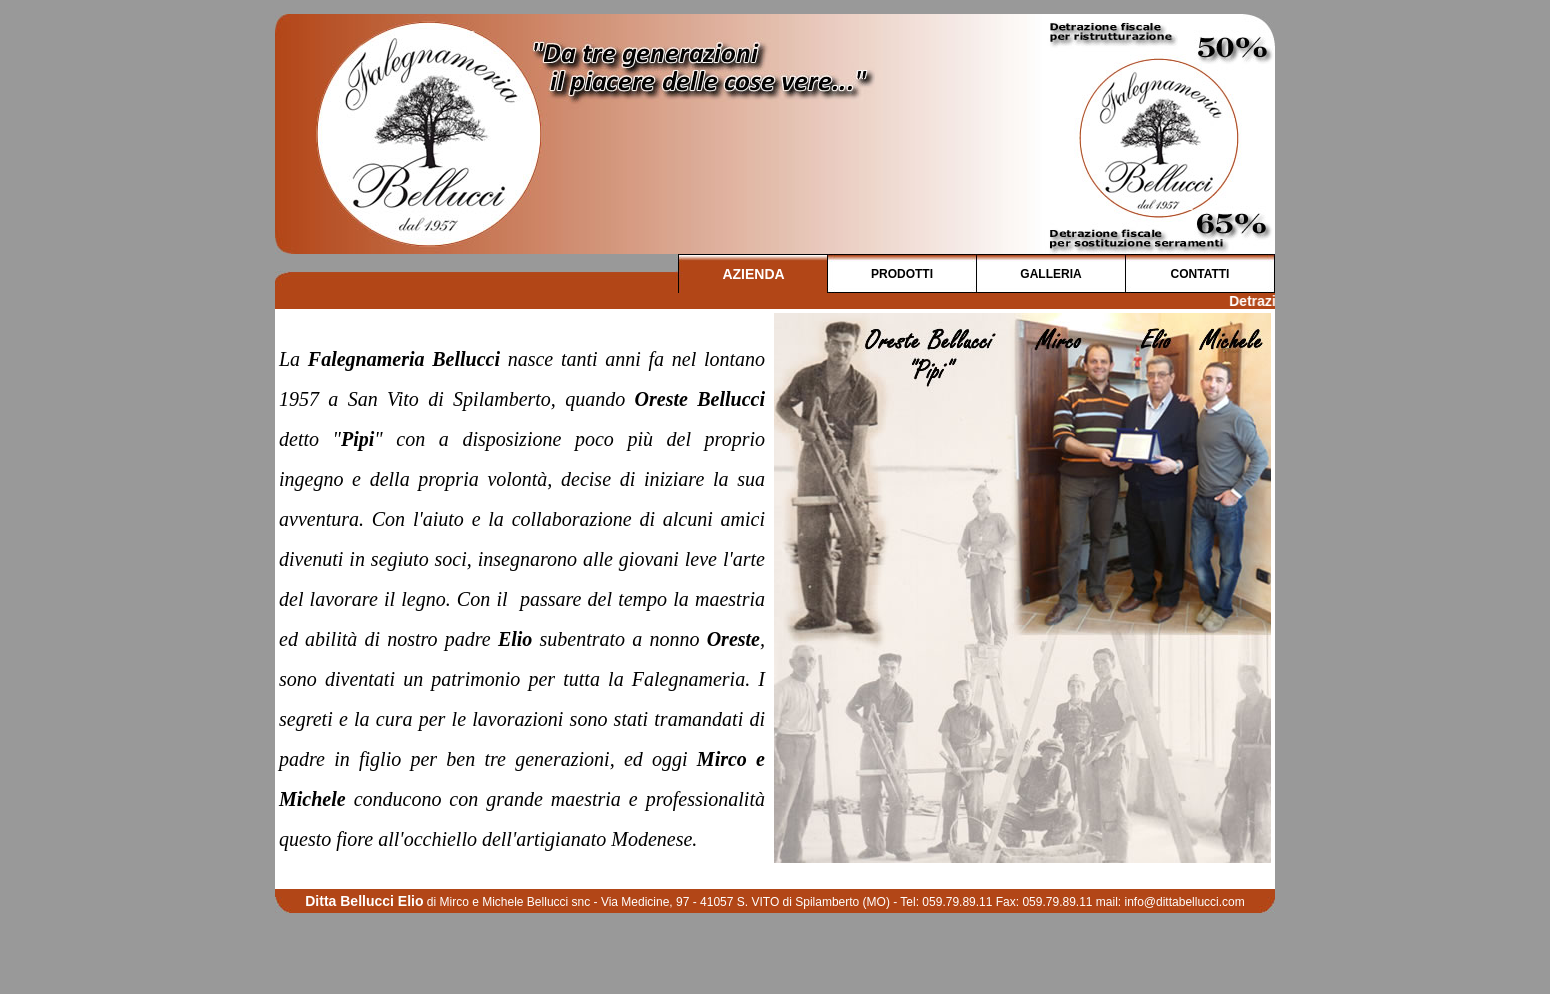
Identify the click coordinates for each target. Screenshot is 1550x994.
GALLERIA (1050, 274)
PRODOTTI (902, 274)
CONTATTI (1200, 274)
